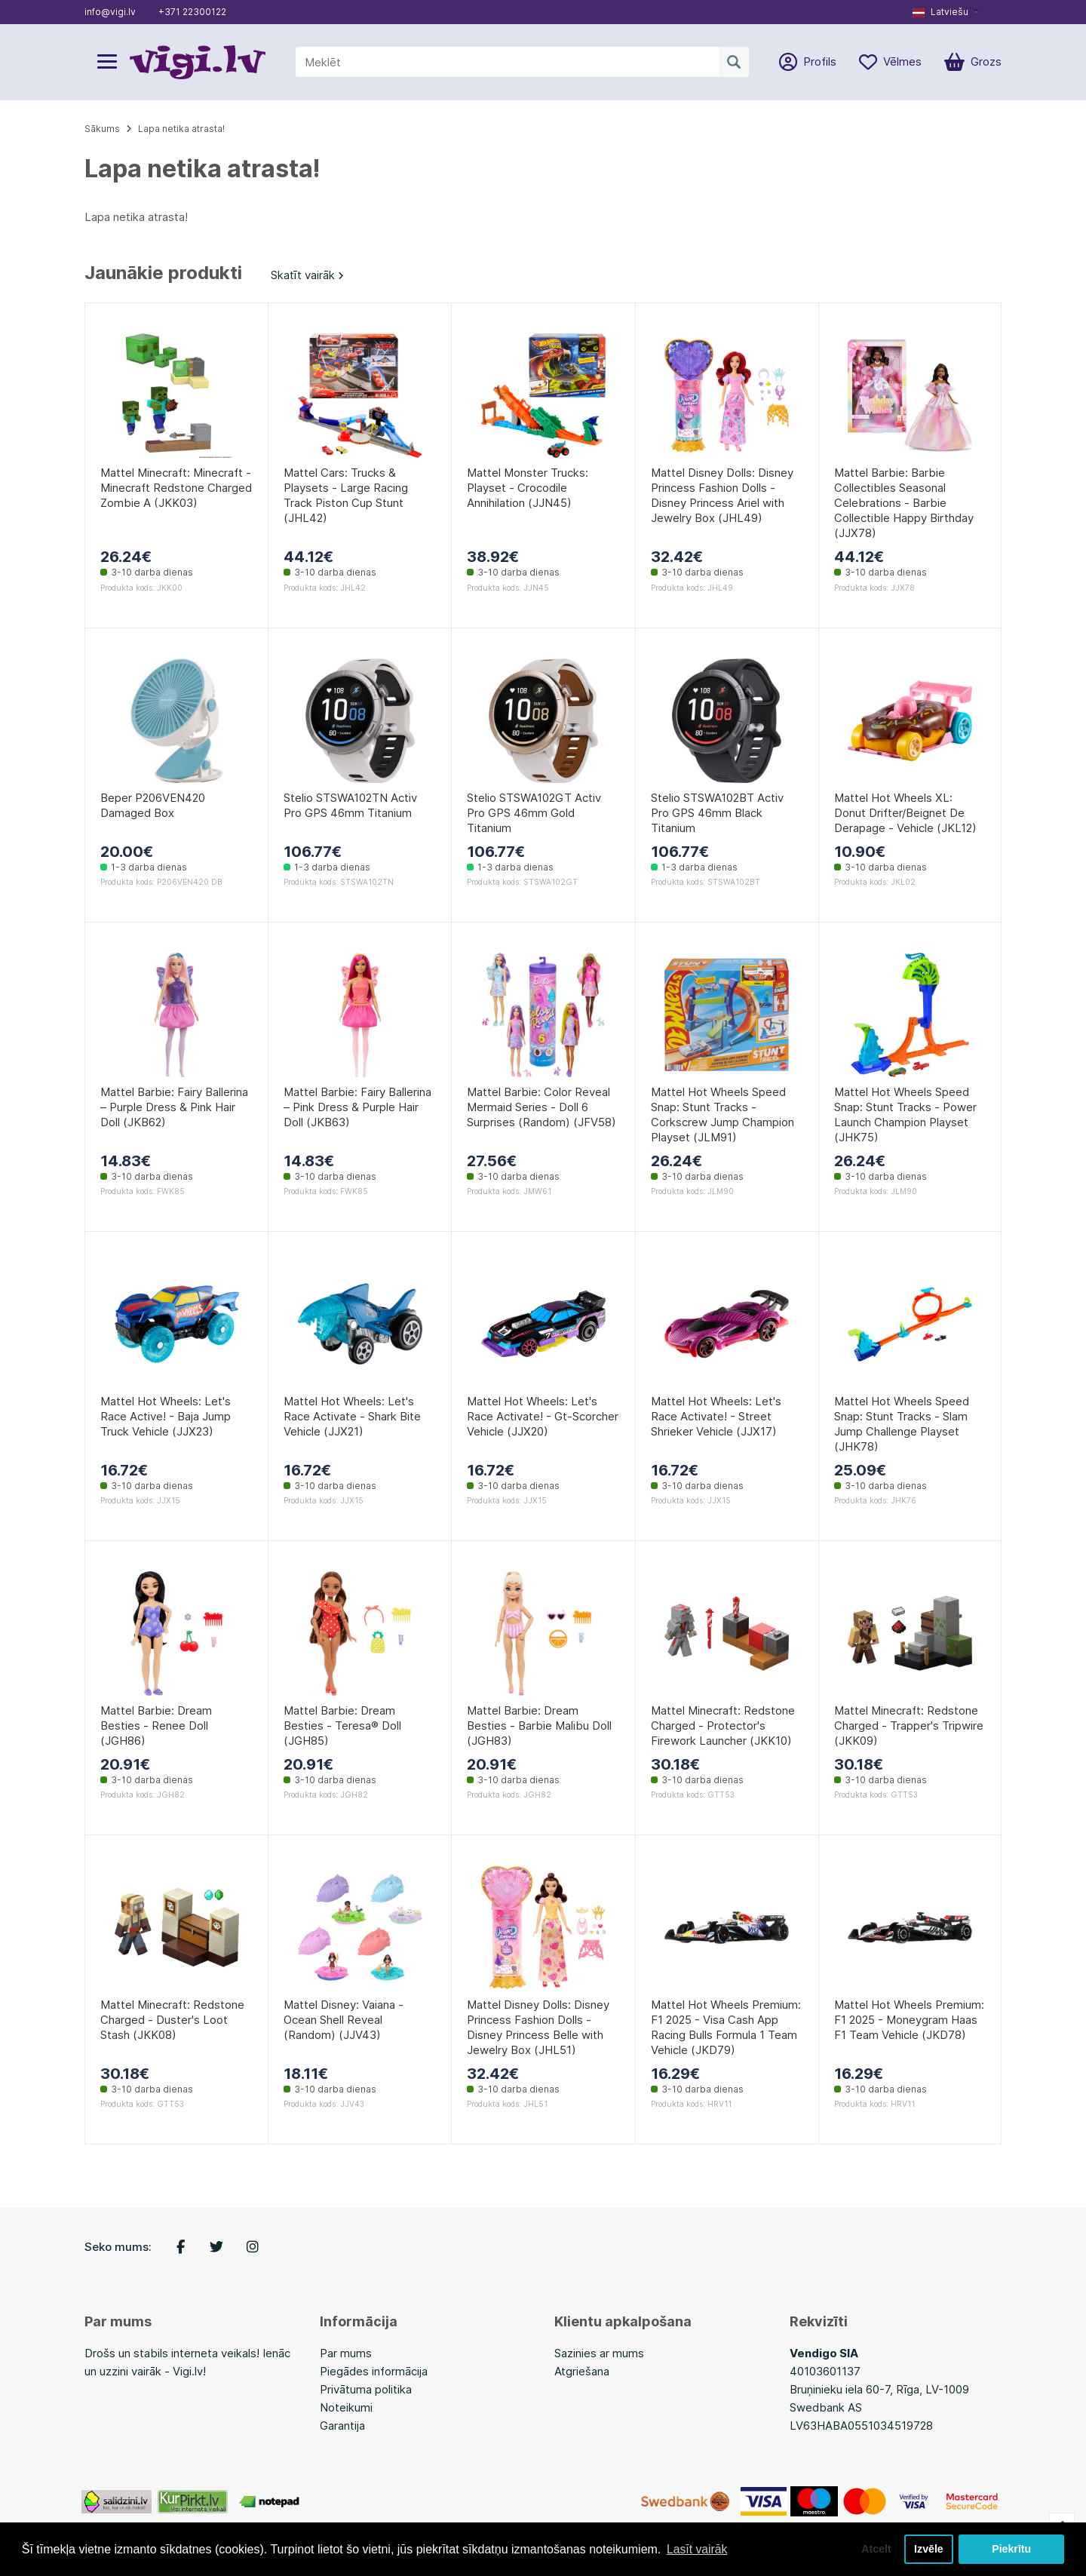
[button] (946, 12)
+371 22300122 (192, 11)
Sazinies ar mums (599, 2353)
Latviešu (940, 11)
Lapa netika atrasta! (181, 128)
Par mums (346, 2353)
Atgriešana (581, 2371)
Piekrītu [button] (1012, 2549)
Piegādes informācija (374, 2371)
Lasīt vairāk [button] (698, 2548)
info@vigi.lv (110, 11)
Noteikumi (346, 2407)
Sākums (102, 128)
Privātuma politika (366, 2389)
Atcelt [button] (874, 2549)
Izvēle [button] (928, 2549)
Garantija (342, 2425)
